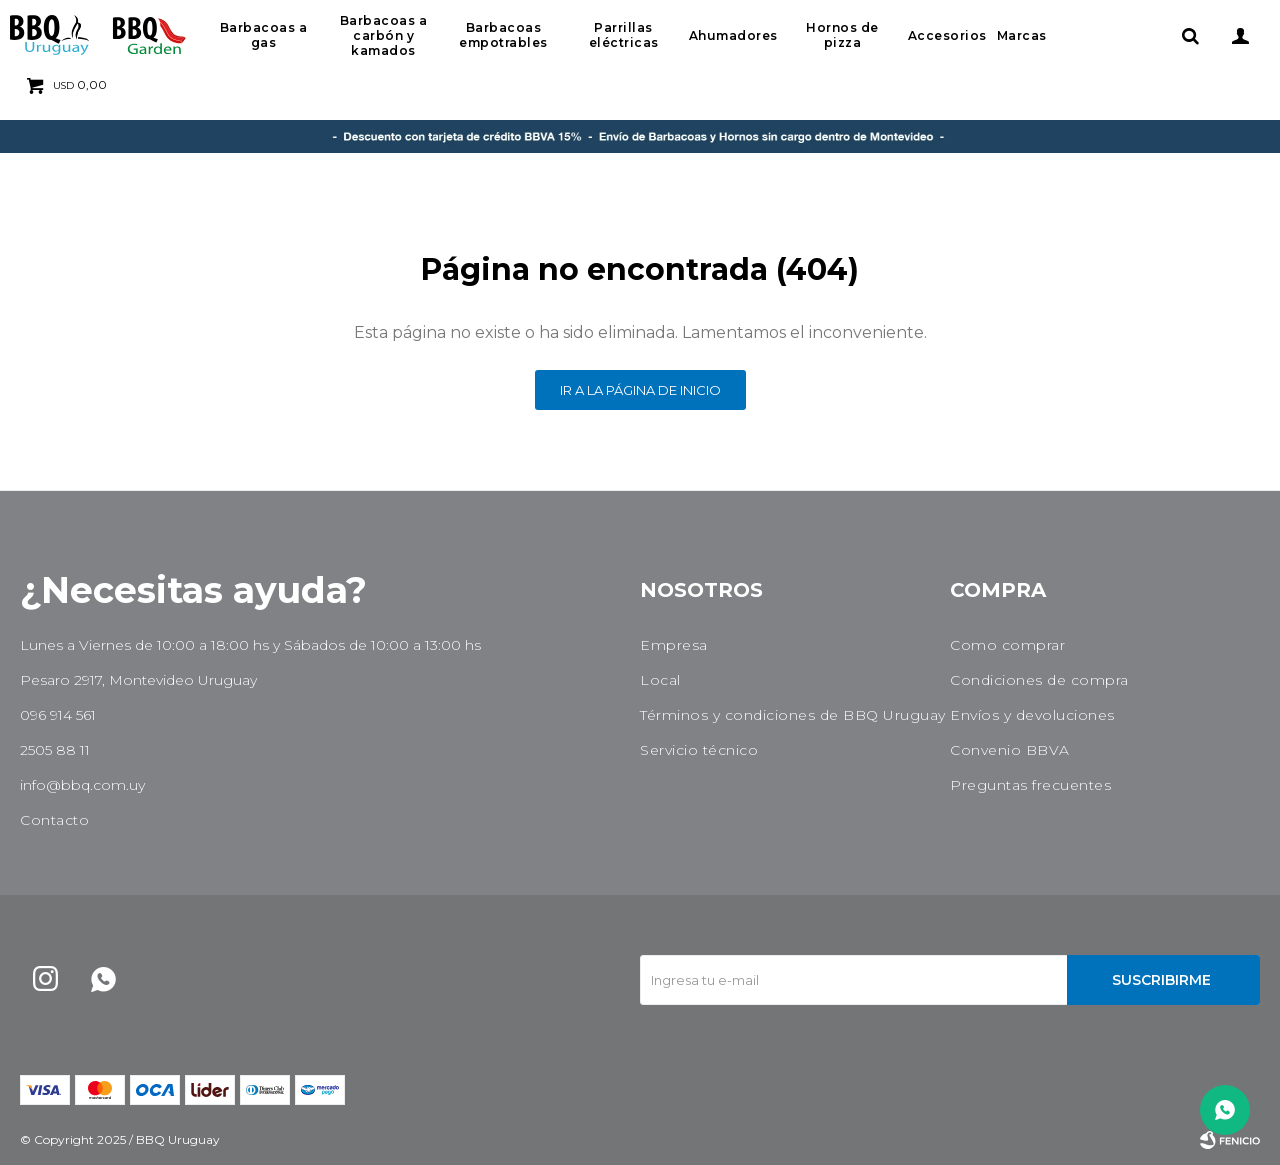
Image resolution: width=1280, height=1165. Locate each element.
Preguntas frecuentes (1030, 785)
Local (660, 680)
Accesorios (947, 35)
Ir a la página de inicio (640, 390)
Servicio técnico (699, 750)
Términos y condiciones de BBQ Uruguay (793, 715)
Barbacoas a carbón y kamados (384, 35)
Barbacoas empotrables (503, 35)
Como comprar (1007, 645)
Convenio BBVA (1010, 750)
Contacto (54, 820)
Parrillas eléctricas (624, 35)
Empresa (674, 645)
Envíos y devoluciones (1032, 715)
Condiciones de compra (1039, 680)
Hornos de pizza (842, 35)
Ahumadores (733, 35)
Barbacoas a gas (264, 35)
